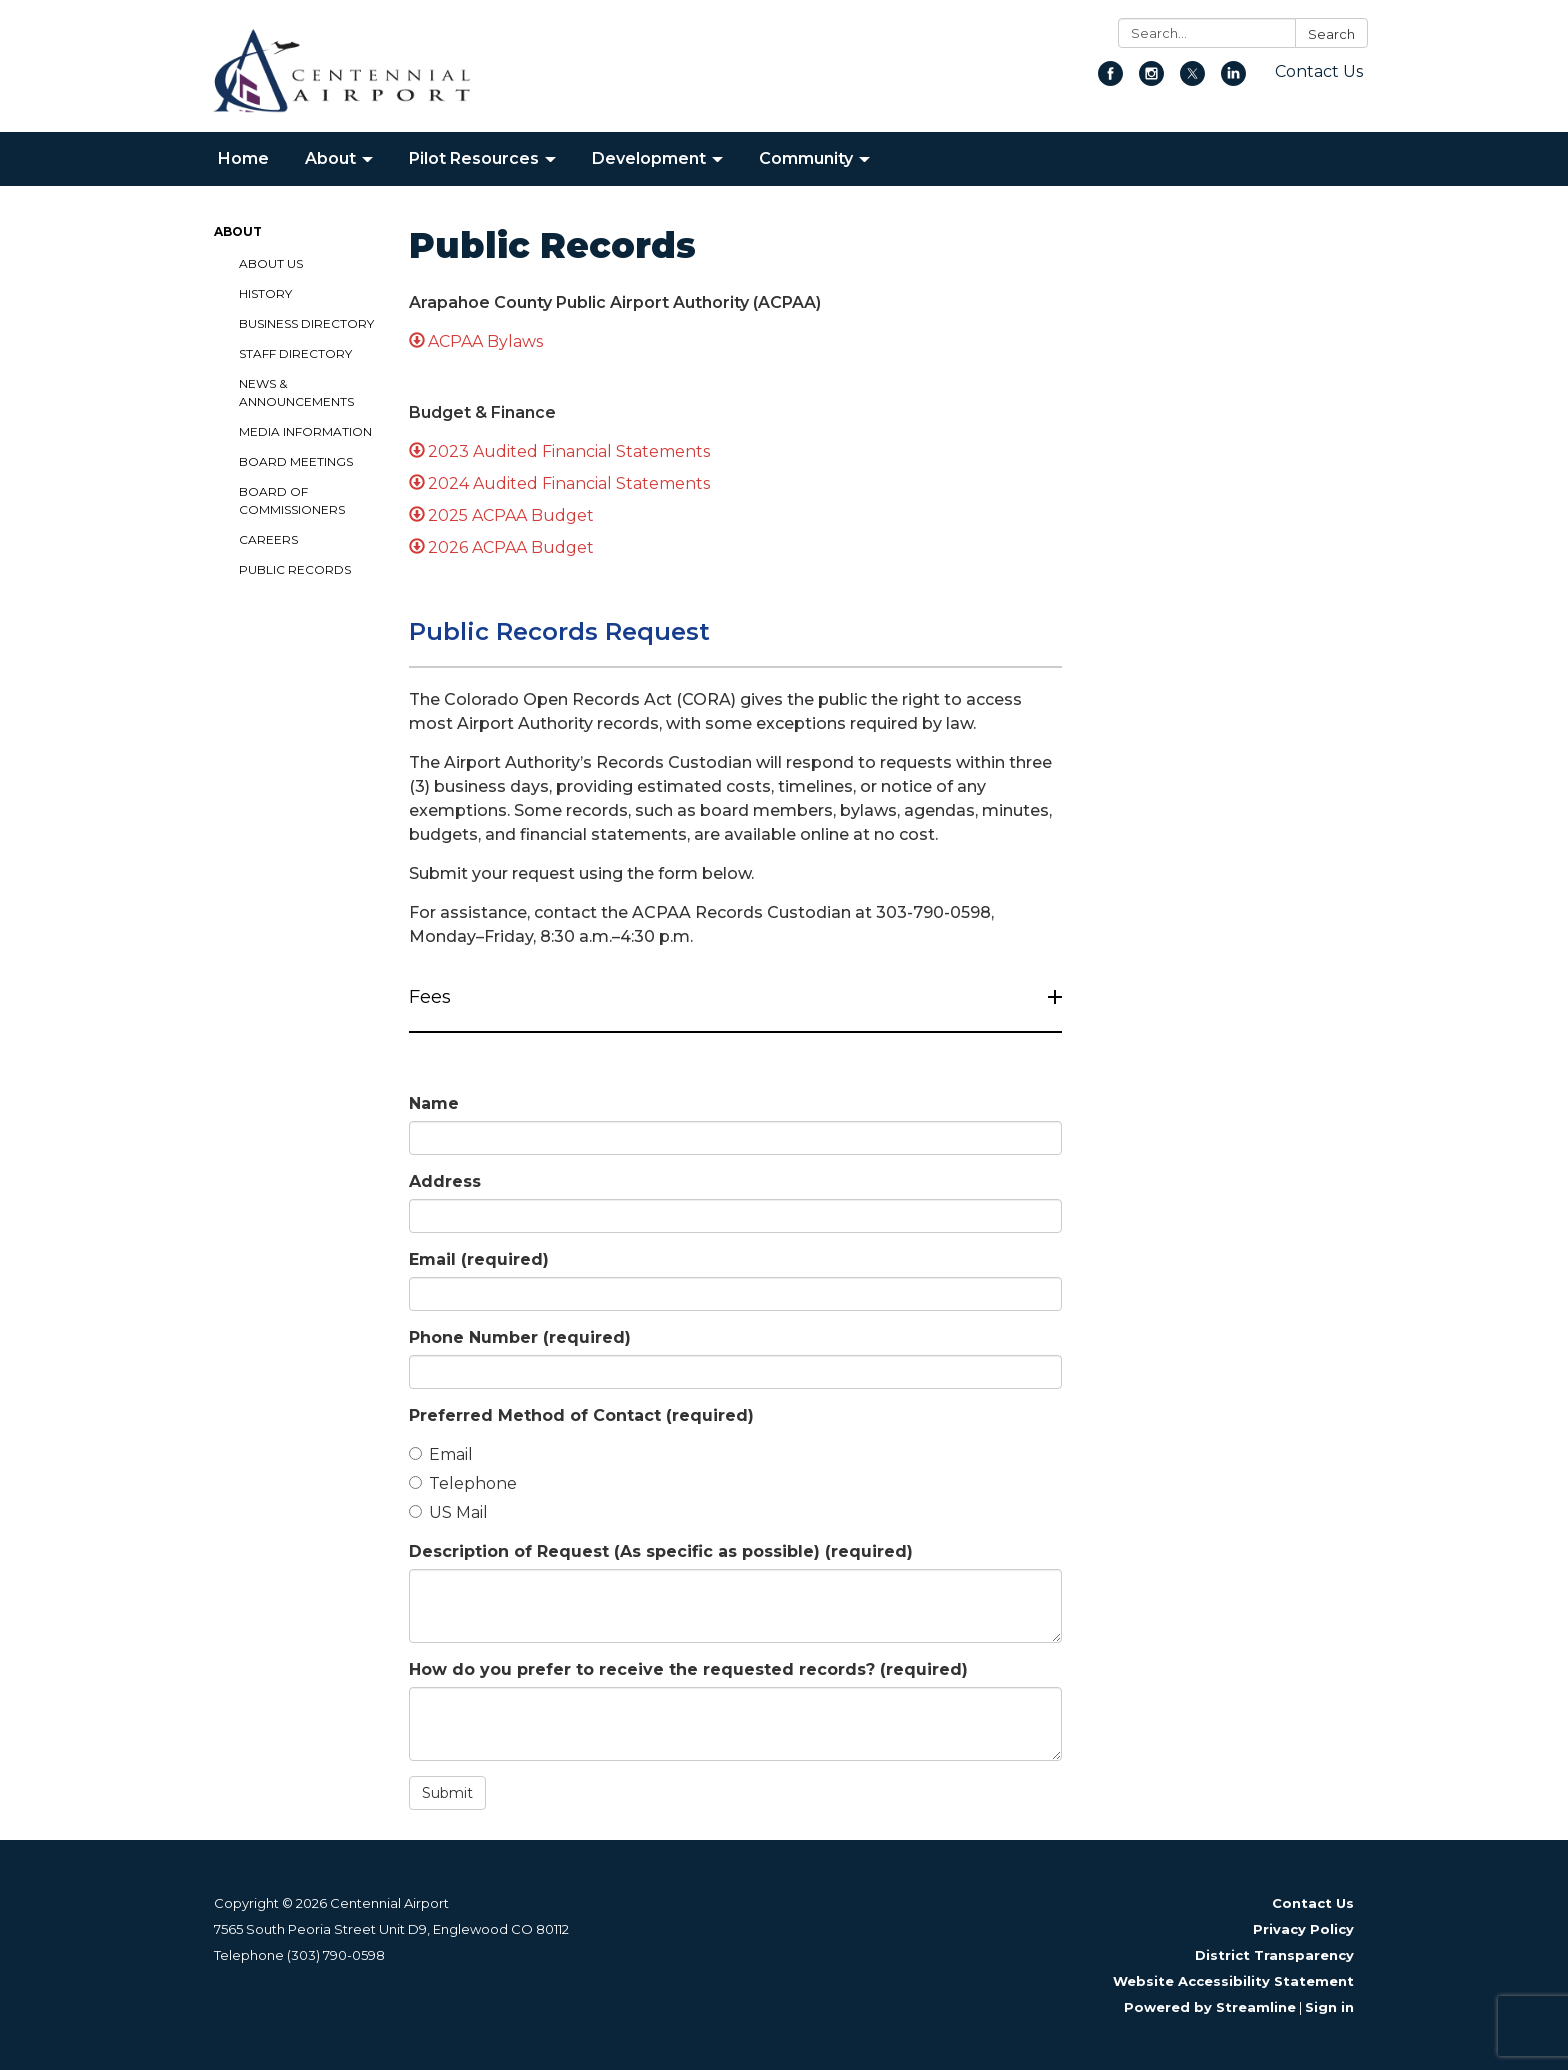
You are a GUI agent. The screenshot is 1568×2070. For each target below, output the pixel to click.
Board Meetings (296, 461)
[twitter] (1192, 80)
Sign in (1329, 2007)
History (265, 293)
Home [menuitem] (243, 158)
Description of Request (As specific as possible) (661, 1551)
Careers (268, 539)
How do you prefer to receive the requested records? (688, 1669)
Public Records (295, 569)
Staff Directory (295, 353)
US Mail (448, 1512)
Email (479, 1259)
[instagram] (1151, 80)
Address (445, 1181)
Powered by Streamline (1210, 2007)
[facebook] (1110, 80)
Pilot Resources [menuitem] (474, 158)
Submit (447, 1793)
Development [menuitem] (649, 158)
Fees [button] (432, 997)
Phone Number (520, 1337)
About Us (271, 263)
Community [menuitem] (806, 158)
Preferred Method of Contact (581, 1415)
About (238, 231)
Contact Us (1319, 71)
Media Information (305, 431)
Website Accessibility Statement (1233, 1981)
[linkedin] (1233, 80)
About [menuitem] (330, 158)
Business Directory (306, 323)
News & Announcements (296, 392)
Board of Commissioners (292, 500)
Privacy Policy (1303, 1929)
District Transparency (1274, 1955)
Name (434, 1103)
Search (1331, 34)
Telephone (463, 1483)
